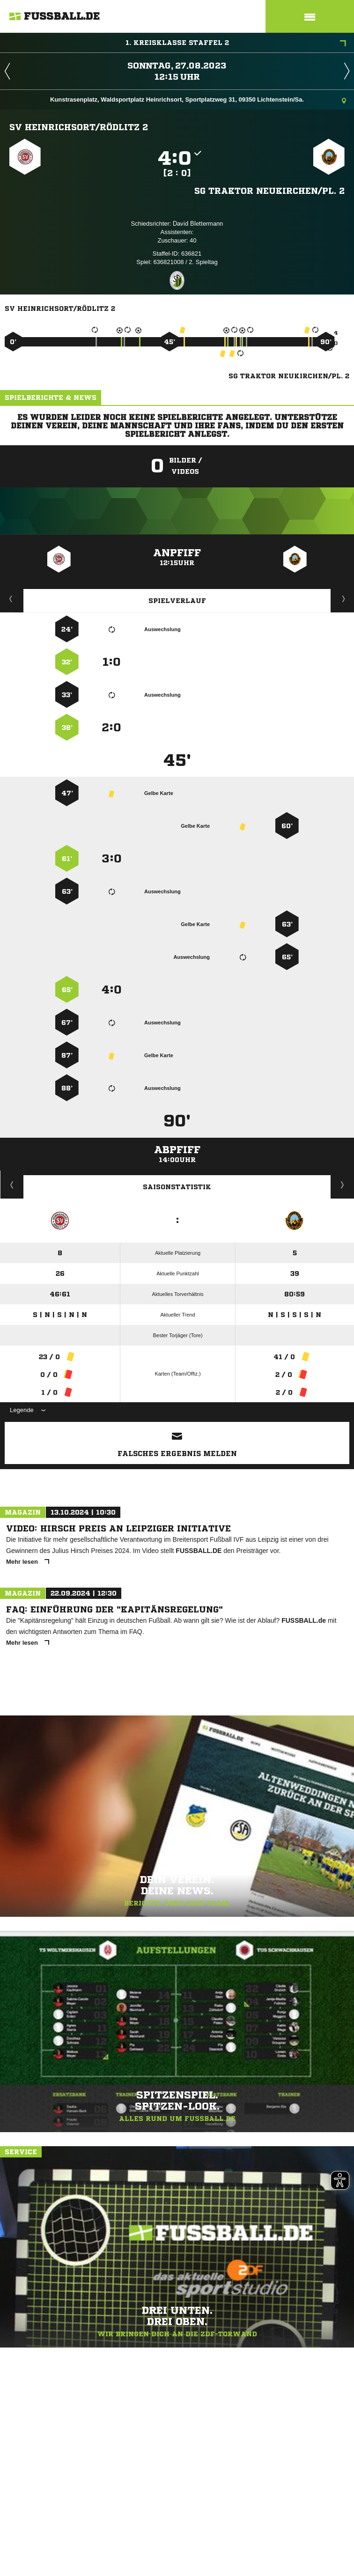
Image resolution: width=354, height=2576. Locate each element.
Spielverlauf (177, 600)
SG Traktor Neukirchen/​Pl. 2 (269, 190)
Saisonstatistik (177, 1187)
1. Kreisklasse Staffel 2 (236, 43)
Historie (11, 1184)
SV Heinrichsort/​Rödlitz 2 (78, 127)
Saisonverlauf (342, 1184)
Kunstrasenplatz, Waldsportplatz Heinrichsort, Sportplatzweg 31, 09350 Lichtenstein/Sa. (198, 100)
